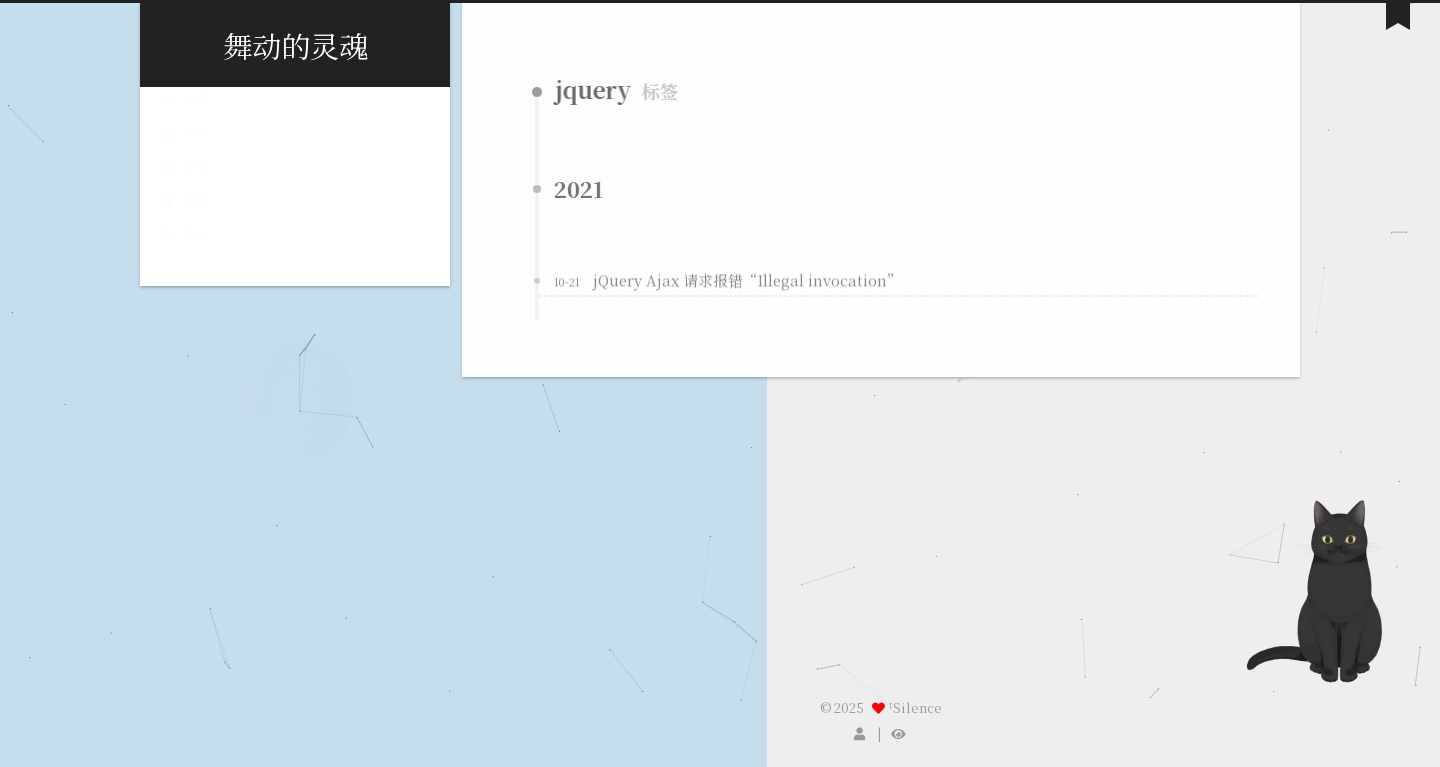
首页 (183, 116)
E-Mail (295, 596)
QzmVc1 (321, 656)
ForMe (265, 656)
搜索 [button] (183, 251)
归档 (183, 218)
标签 (183, 150)
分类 (183, 184)
